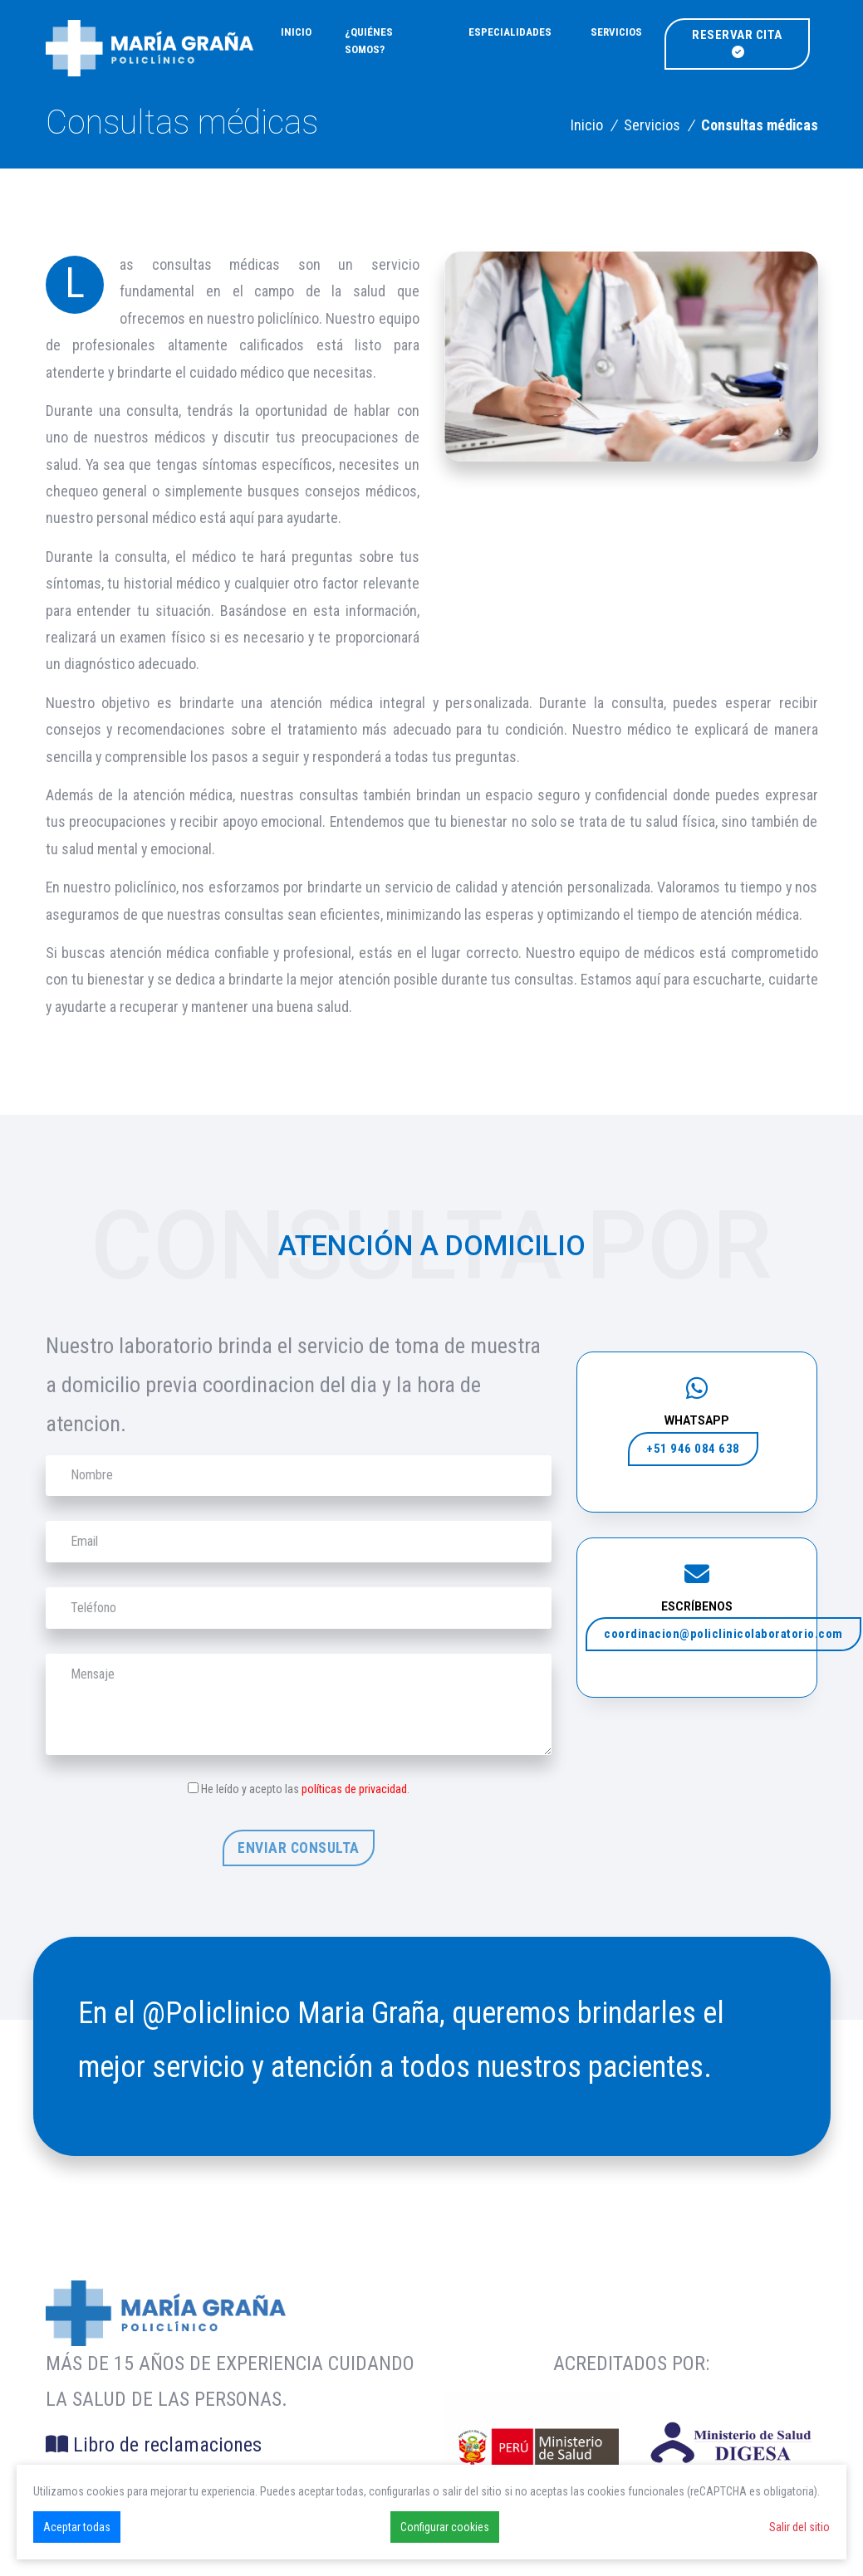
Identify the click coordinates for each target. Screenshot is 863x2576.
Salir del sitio (799, 2527)
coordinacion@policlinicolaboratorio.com (723, 1633)
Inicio (296, 32)
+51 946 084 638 (693, 1448)
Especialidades (510, 32)
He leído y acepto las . (305, 1789)
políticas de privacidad (354, 1789)
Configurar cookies (444, 2527)
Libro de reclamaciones (154, 2444)
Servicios (616, 32)
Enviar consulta (299, 1848)
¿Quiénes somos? (369, 41)
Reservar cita (737, 42)
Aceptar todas (76, 2527)
